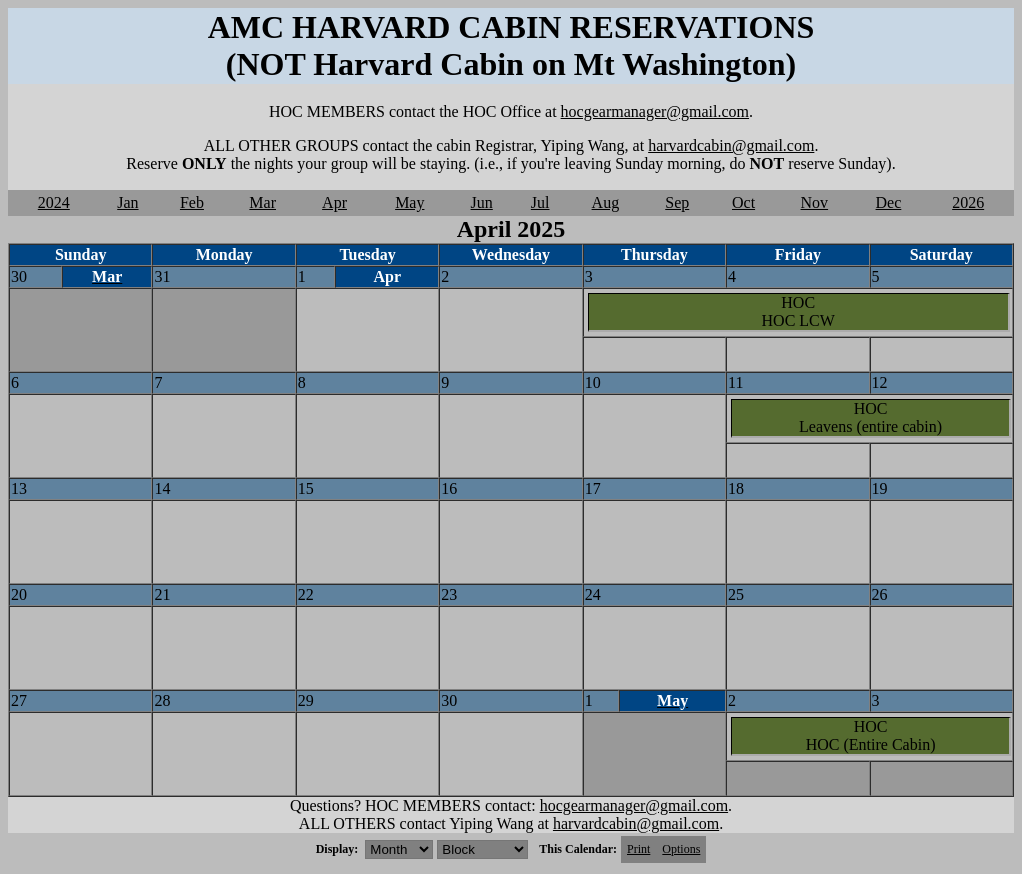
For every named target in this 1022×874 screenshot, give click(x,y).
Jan (127, 202)
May (409, 202)
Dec (889, 202)
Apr (334, 202)
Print (638, 849)
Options (681, 849)
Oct (743, 202)
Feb (192, 202)
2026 (968, 202)
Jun (482, 202)
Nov (815, 202)
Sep (677, 202)
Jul (540, 202)
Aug (606, 202)
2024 (54, 202)
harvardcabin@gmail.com (731, 145)
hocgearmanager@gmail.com (655, 111)
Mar (262, 202)
